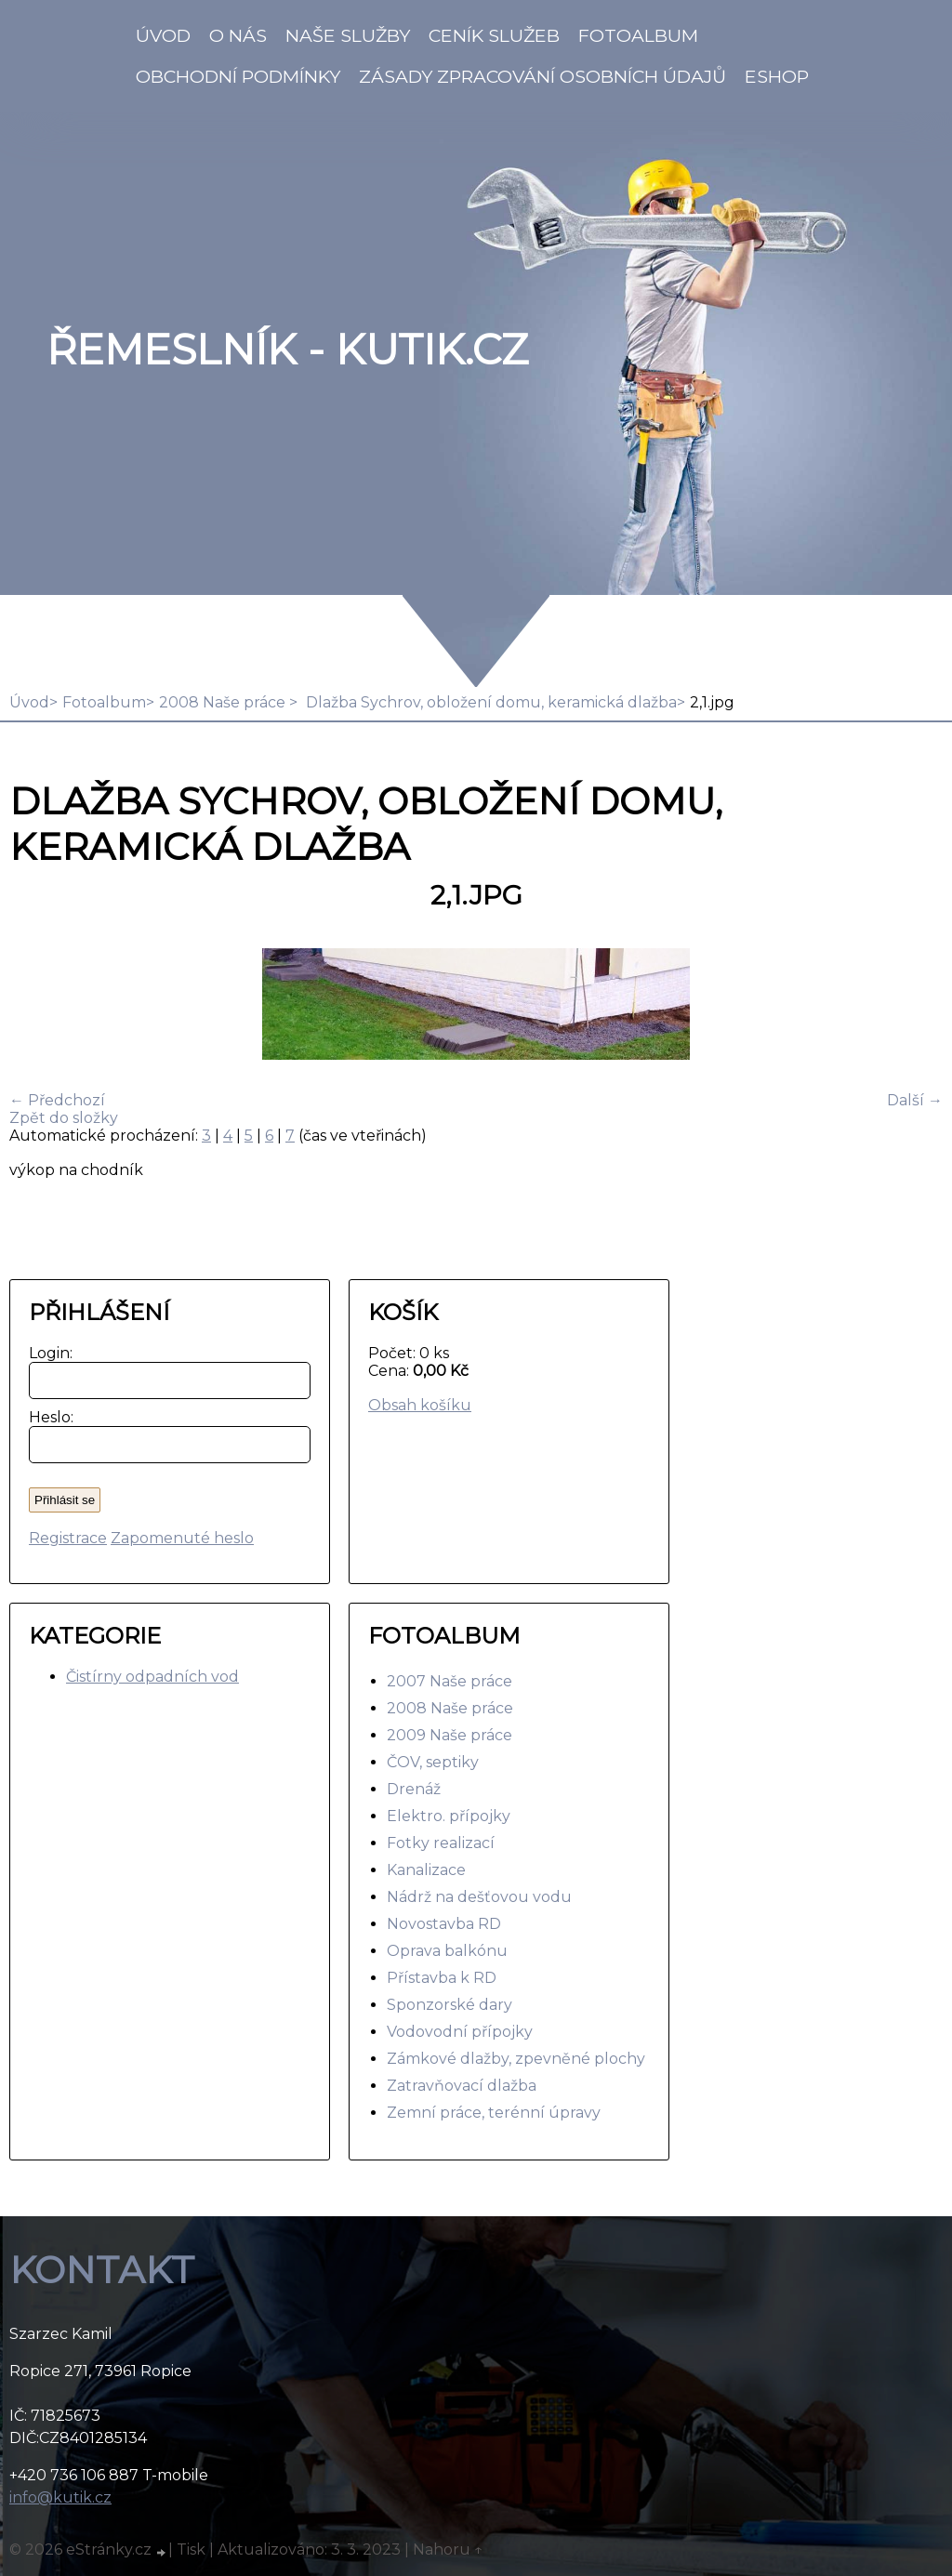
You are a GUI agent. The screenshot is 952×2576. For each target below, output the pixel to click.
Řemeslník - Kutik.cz (287, 349)
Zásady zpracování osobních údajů (542, 76)
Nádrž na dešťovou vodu (479, 1897)
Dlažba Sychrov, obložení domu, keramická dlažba (489, 702)
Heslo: (47, 1417)
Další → (915, 1100)
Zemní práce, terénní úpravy (494, 2112)
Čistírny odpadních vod (152, 1676)
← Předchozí (57, 1100)
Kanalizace (426, 1870)
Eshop (777, 76)
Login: (47, 1353)
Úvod (163, 35)
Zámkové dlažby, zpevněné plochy (516, 2058)
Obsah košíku (419, 1405)
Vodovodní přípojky (460, 2032)
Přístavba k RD (441, 1978)
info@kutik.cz (60, 2497)
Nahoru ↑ (448, 2549)
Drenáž (414, 1789)
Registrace (68, 1538)
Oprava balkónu (447, 1951)
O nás (238, 35)
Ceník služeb (494, 35)
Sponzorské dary (449, 2005)
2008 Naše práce (224, 702)
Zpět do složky (63, 1118)
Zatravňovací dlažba (461, 2085)
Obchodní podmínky (238, 76)
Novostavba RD (444, 1924)
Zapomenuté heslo (182, 1538)
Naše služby (347, 35)
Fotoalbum (638, 35)
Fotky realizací (441, 1843)
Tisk (191, 2549)
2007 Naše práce (449, 1681)
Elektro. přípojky (448, 1816)
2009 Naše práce (449, 1735)
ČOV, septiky (433, 1762)
